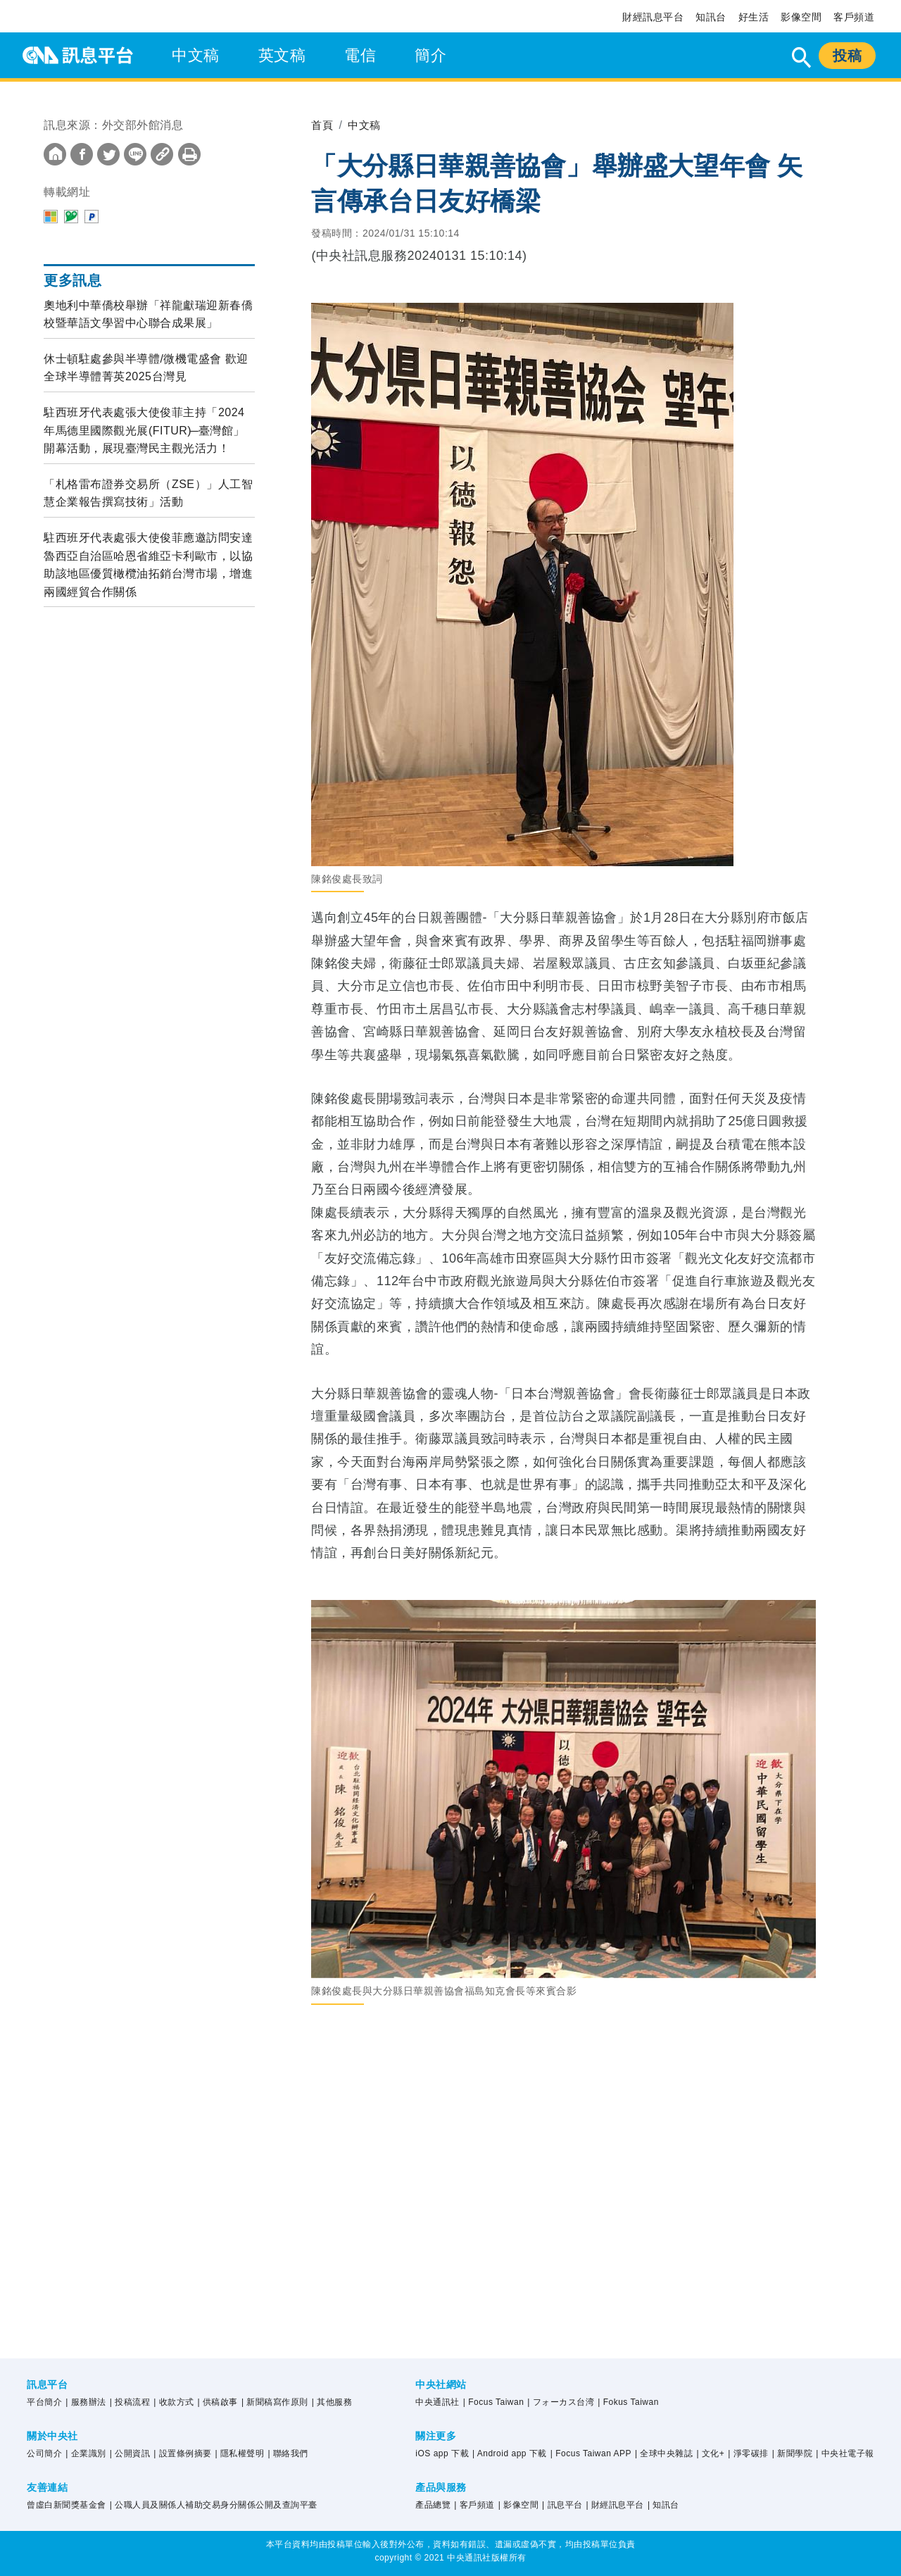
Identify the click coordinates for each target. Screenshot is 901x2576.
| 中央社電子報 (845, 2453)
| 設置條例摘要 (182, 2453)
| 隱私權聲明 (240, 2453)
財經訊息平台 (652, 17)
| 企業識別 (85, 2453)
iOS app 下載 (442, 2453)
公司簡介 (44, 2453)
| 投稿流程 (130, 2402)
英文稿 (282, 55)
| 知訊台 (663, 2505)
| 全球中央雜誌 (664, 2453)
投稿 (847, 55)
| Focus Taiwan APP (590, 2453)
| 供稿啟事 (218, 2402)
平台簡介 (44, 2402)
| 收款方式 (173, 2402)
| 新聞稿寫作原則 (274, 2402)
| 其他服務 (332, 2402)
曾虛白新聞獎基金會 (66, 2505)
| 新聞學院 (792, 2453)
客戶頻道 (853, 17)
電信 (360, 55)
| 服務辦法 (85, 2402)
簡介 (430, 55)
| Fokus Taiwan (628, 2402)
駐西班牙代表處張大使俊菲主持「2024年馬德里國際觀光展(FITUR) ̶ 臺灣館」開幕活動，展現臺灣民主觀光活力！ (144, 430)
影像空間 (801, 17)
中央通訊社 (437, 2402)
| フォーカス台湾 (560, 2402)
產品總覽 (432, 2505)
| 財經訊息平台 (614, 2505)
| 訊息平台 (562, 2505)
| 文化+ (710, 2453)
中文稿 (196, 55)
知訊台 (710, 17)
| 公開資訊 (130, 2453)
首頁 (322, 125)
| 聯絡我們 (287, 2453)
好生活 (753, 17)
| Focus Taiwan (493, 2402)
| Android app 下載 (509, 2453)
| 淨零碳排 (748, 2453)
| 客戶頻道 (474, 2505)
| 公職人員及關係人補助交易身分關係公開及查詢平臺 (213, 2505)
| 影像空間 (518, 2505)
